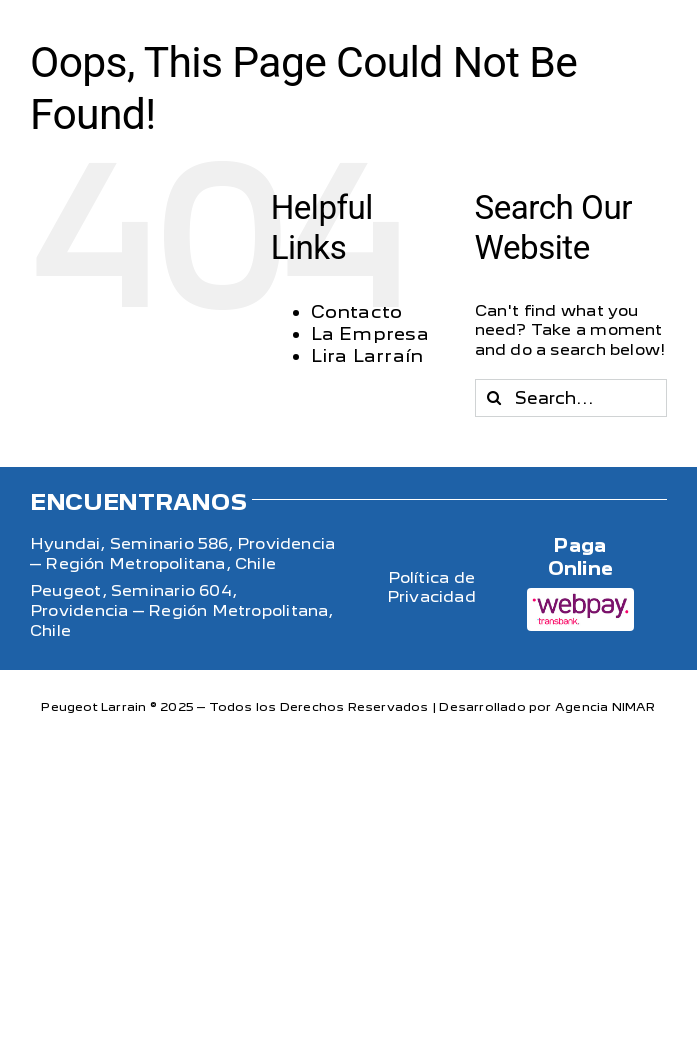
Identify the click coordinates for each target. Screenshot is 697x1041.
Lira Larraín (367, 355)
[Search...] (571, 398)
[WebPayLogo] (580, 594)
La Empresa (370, 333)
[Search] (494, 398)
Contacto (357, 311)
